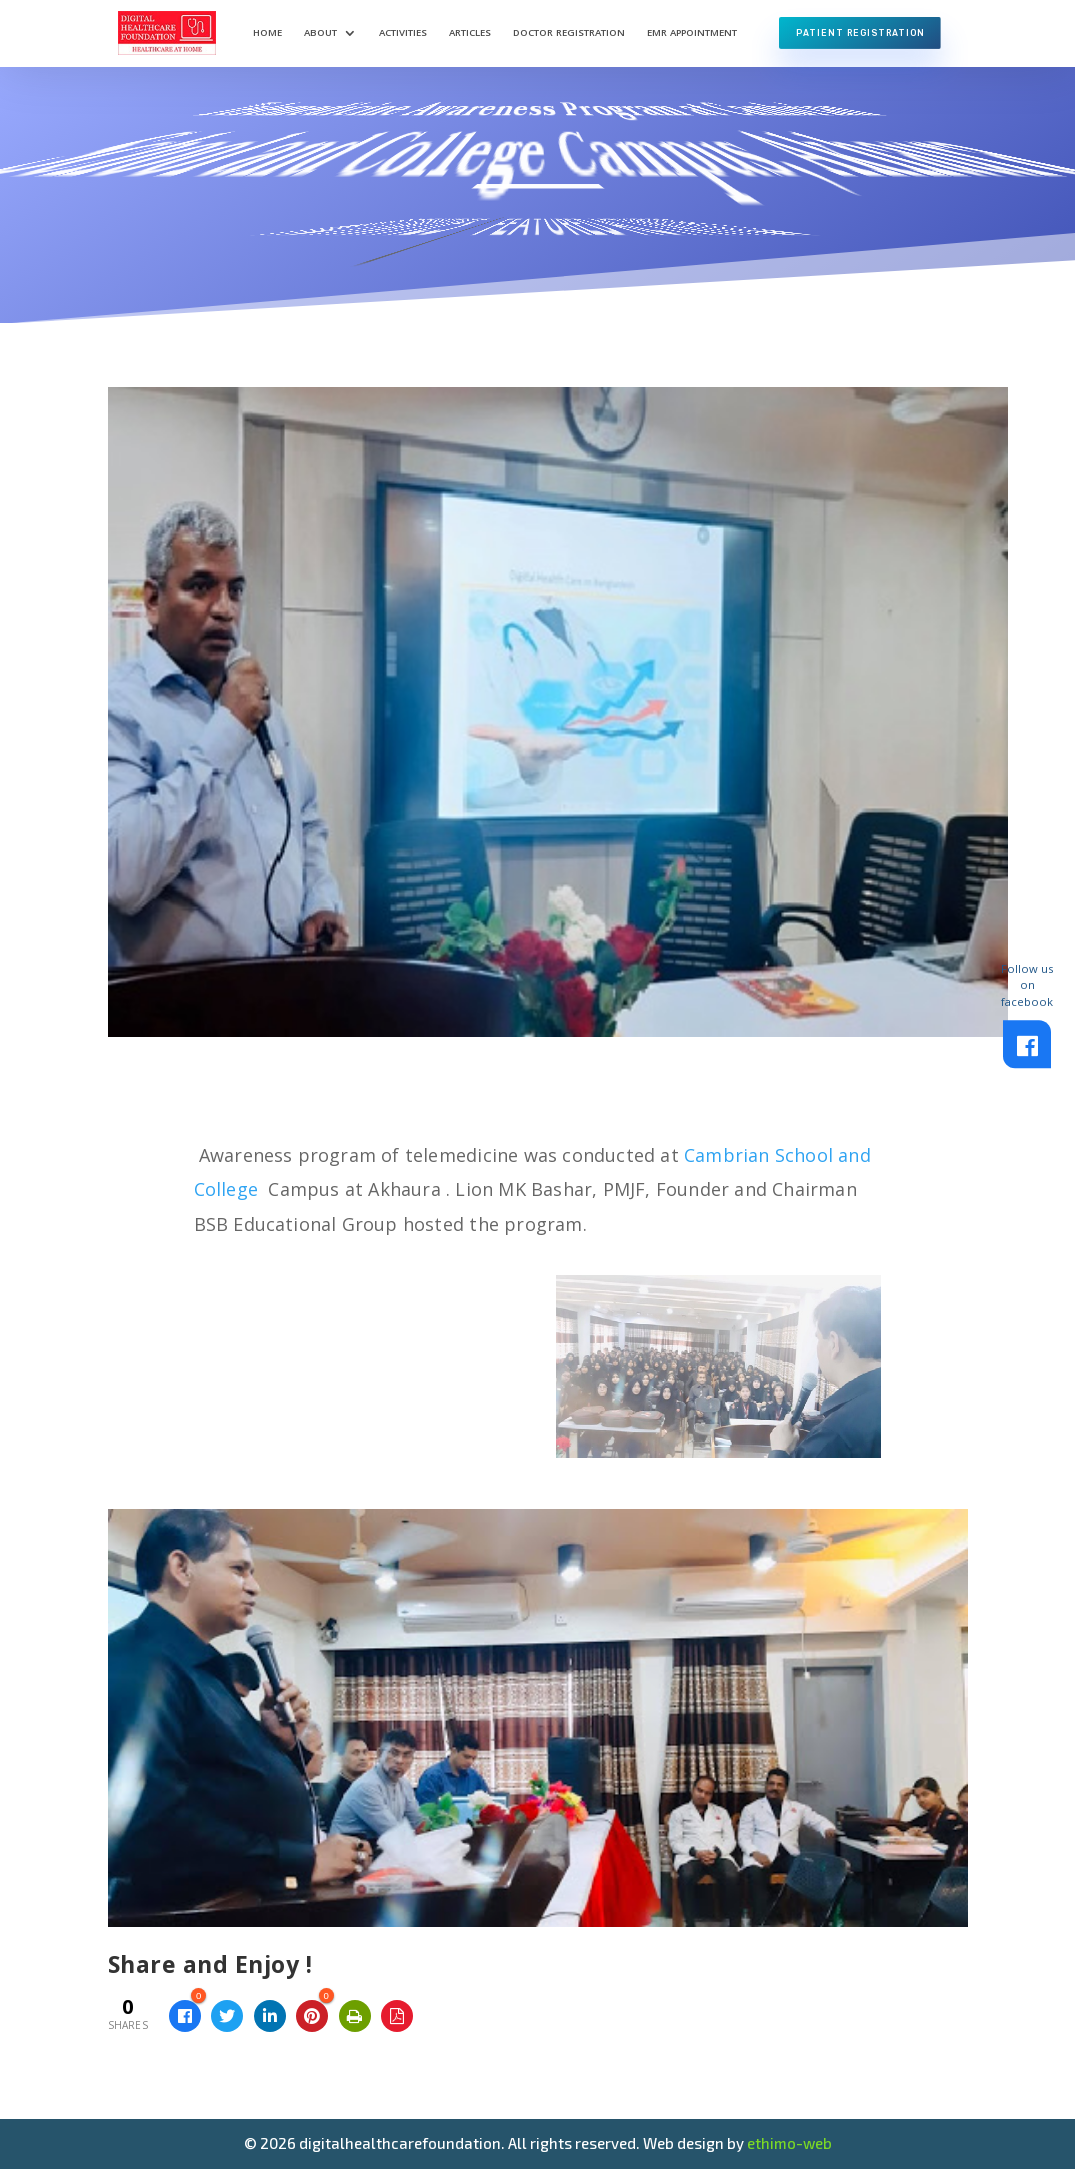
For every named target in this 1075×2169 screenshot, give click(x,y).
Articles (470, 32)
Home (267, 32)
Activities (403, 32)
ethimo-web (789, 2143)
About (320, 32)
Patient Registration (860, 33)
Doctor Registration (569, 32)
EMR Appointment (692, 32)
